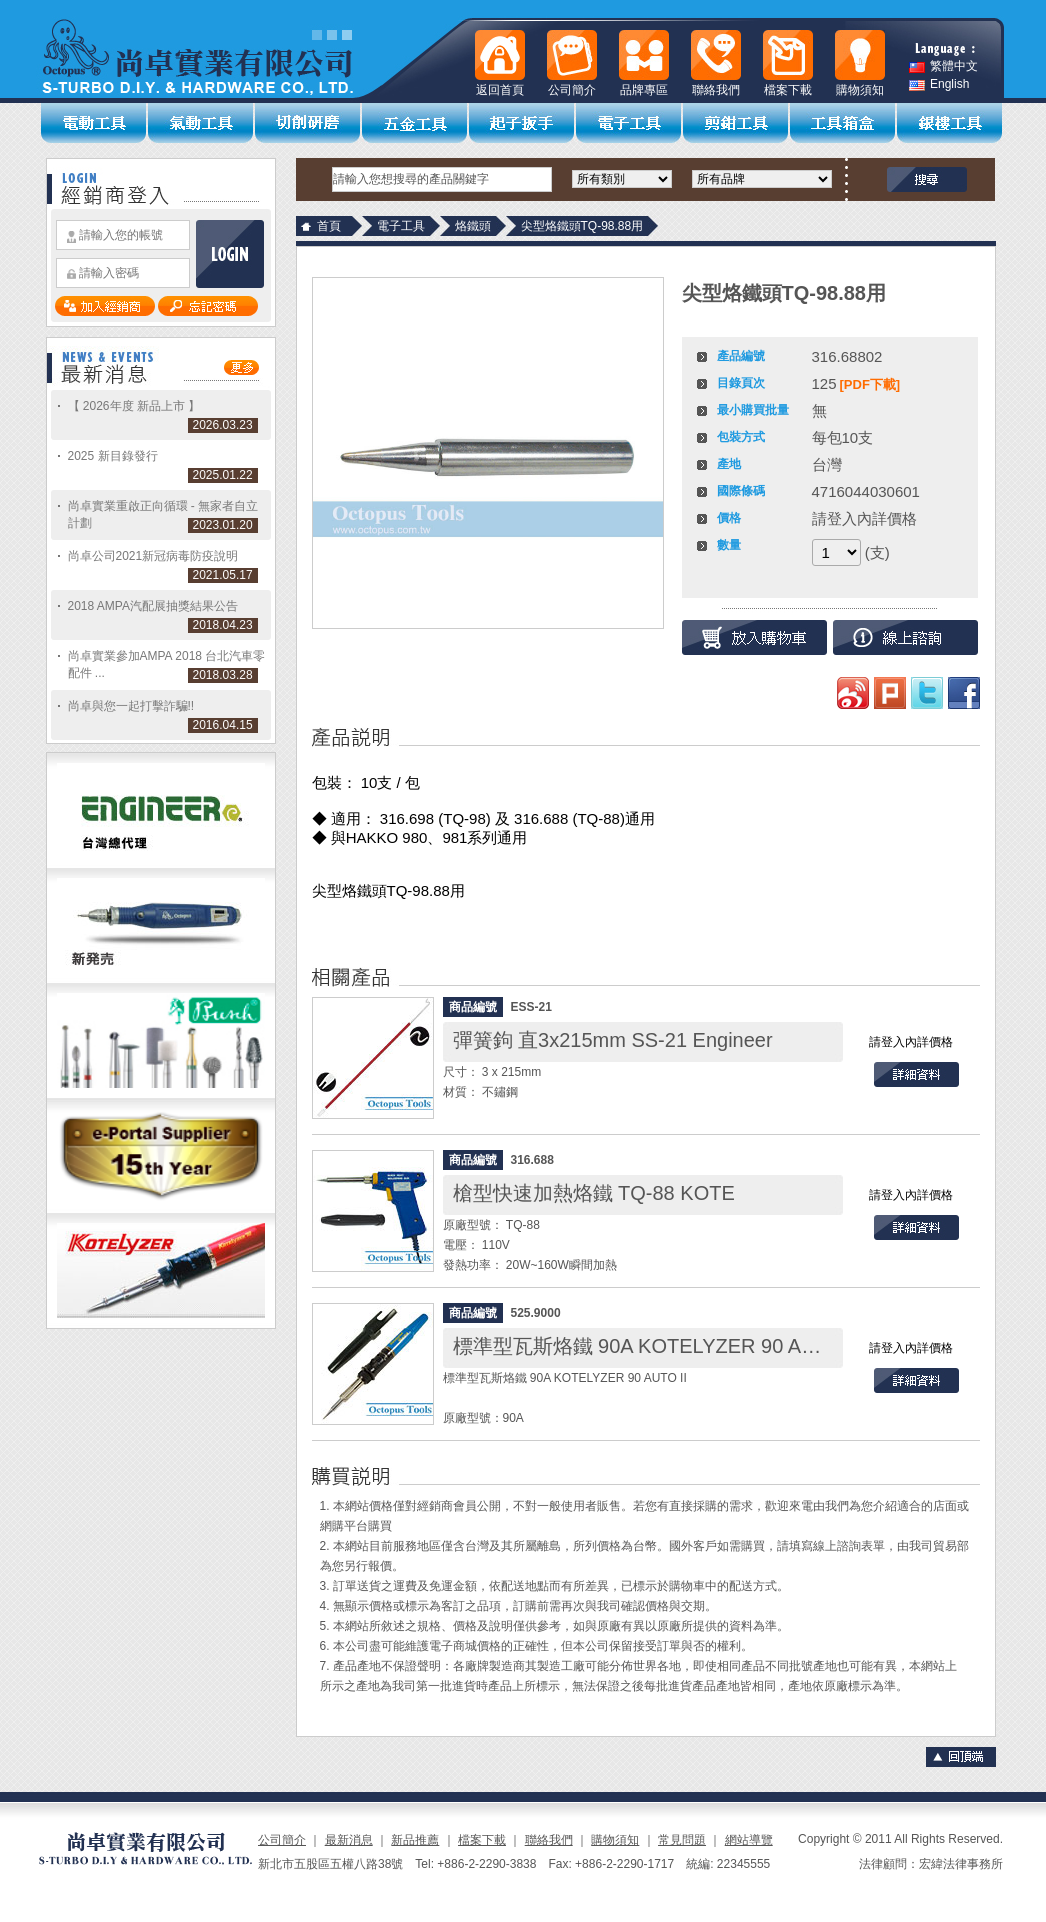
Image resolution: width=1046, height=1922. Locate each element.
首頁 (329, 226)
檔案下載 (482, 1840)
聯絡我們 (549, 1840)
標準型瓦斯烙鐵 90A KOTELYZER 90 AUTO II (656, 1346)
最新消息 (349, 1840)
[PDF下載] (870, 384)
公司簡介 (282, 1840)
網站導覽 (749, 1840)
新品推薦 (415, 1840)
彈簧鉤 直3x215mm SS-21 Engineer (613, 1040)
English (939, 84)
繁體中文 (943, 66)
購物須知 (615, 1840)
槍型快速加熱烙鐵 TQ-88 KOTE (594, 1193)
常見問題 (682, 1840)
